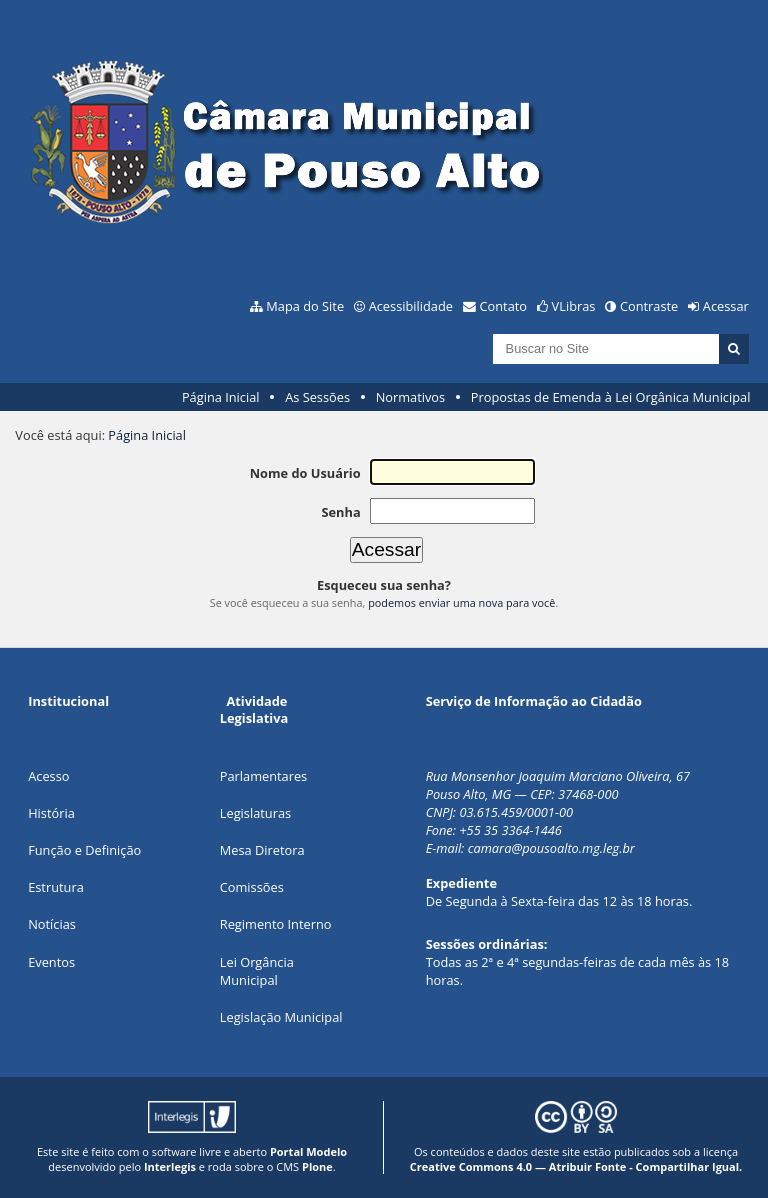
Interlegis (170, 1166)
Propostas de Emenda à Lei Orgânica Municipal (611, 397)
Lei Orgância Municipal (257, 971)
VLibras (574, 306)
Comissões (252, 887)
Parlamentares (263, 776)
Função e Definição (84, 850)
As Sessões (317, 397)
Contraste (649, 306)
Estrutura (56, 887)
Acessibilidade (411, 306)
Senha (340, 512)
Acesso (48, 776)
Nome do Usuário (305, 473)
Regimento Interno (276, 924)
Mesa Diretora (262, 850)
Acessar (726, 306)
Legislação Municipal (281, 1017)
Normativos (411, 397)
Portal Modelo (308, 1151)
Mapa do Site (305, 306)
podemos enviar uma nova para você (461, 602)
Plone (317, 1166)
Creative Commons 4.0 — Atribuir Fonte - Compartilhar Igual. (576, 1166)
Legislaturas (255, 813)
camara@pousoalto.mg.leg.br (551, 848)
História (51, 813)
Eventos (51, 962)
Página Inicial (221, 397)
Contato (504, 306)
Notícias (52, 924)
